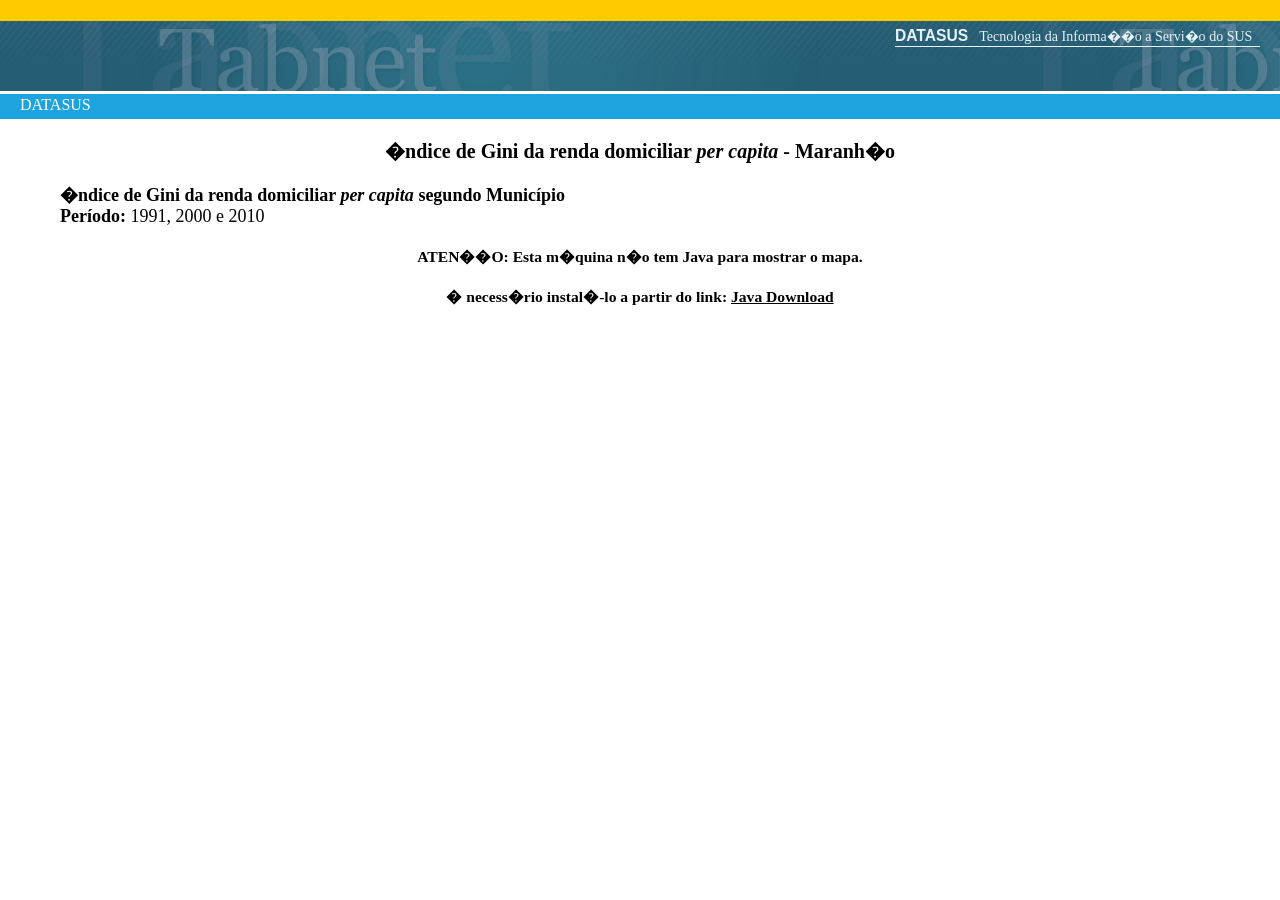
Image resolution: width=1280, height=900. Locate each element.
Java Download (782, 296)
